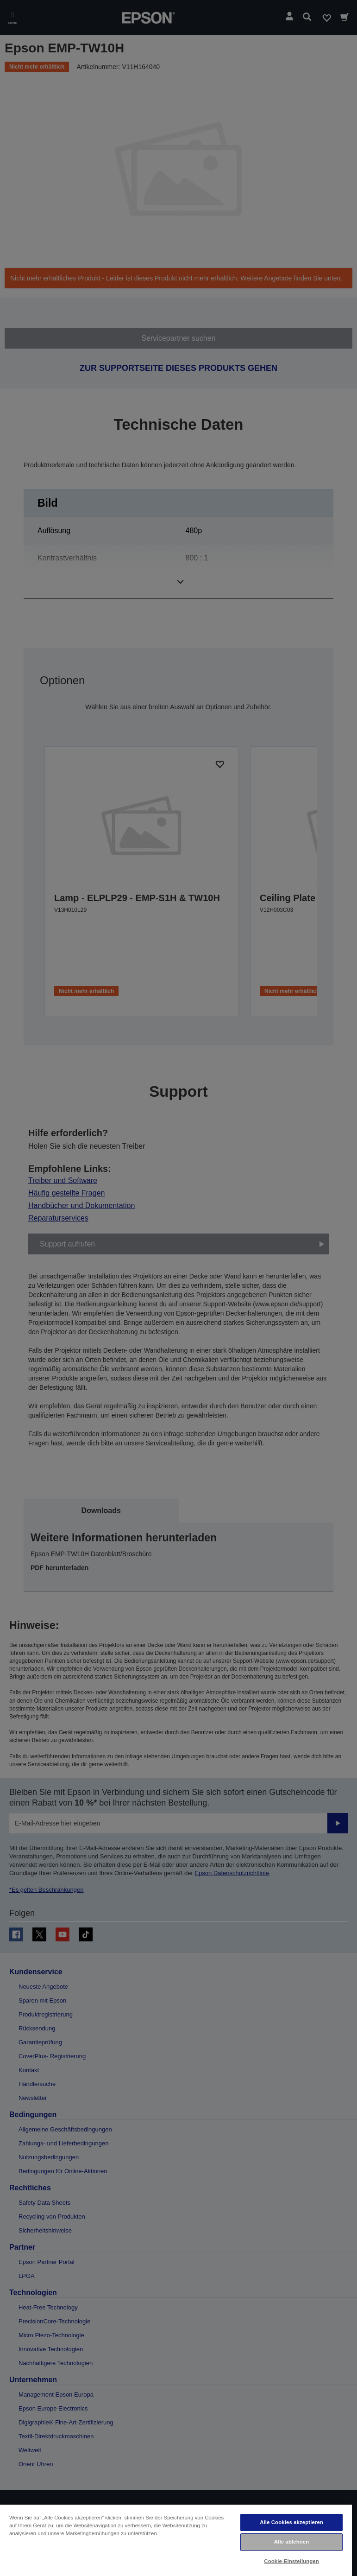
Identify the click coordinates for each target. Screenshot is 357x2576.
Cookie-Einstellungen (291, 2561)
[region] (176, 2540)
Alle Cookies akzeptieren (291, 2522)
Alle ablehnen (291, 2541)
